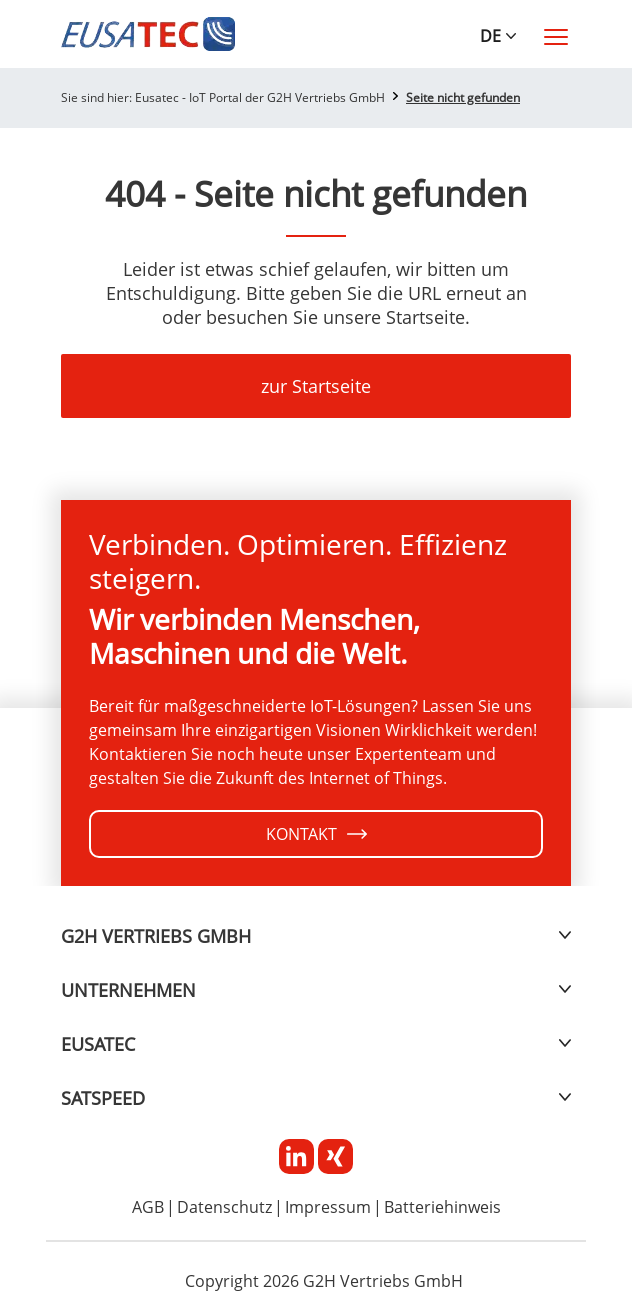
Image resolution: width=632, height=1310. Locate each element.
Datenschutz (224, 1208)
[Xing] (335, 1155)
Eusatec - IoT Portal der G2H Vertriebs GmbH (260, 97)
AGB (148, 1208)
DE (490, 36)
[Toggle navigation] (556, 37)
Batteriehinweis (442, 1208)
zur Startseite (316, 386)
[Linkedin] (298, 1155)
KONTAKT (316, 834)
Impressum (328, 1208)
